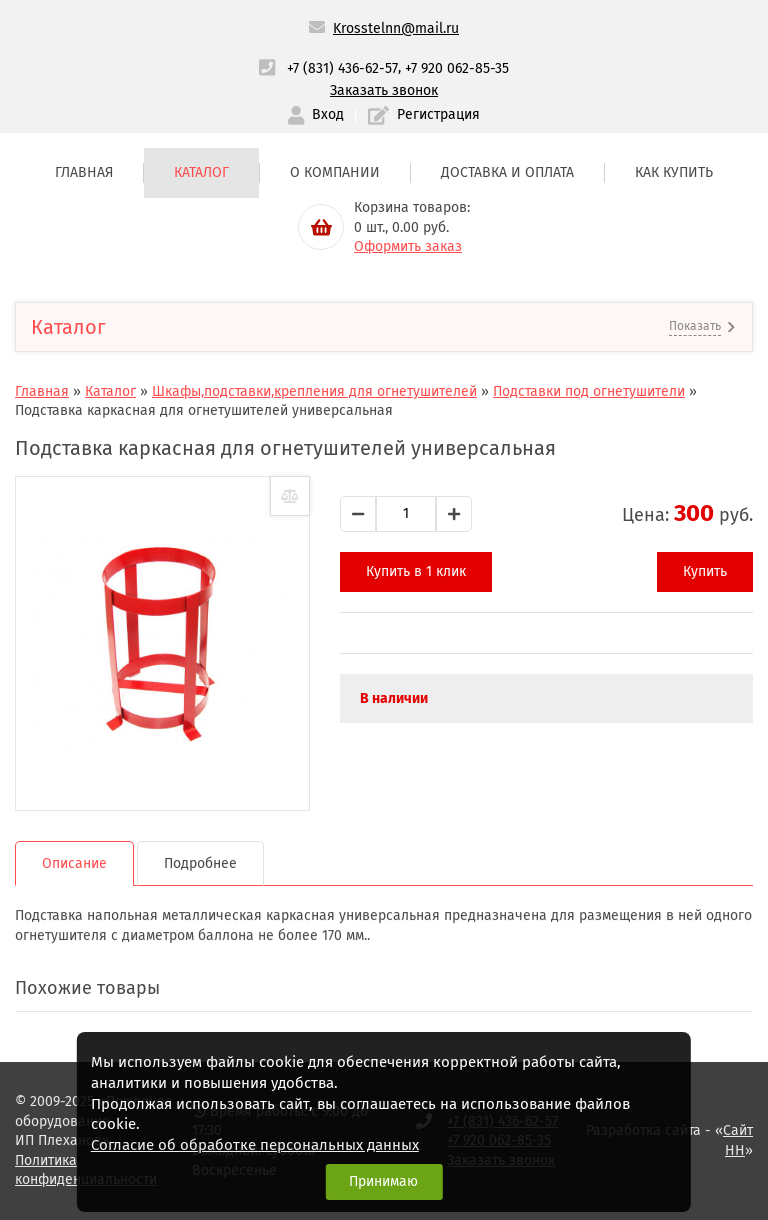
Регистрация (424, 115)
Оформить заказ (408, 246)
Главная (84, 172)
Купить (705, 571)
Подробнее (200, 863)
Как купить (674, 172)
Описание (74, 863)
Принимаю (383, 1181)
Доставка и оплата (507, 172)
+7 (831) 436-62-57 (342, 68)
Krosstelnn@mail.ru (396, 28)
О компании (335, 172)
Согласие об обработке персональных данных (255, 1145)
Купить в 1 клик (416, 571)
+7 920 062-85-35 (457, 68)
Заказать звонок (384, 90)
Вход (316, 115)
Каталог (201, 172)
